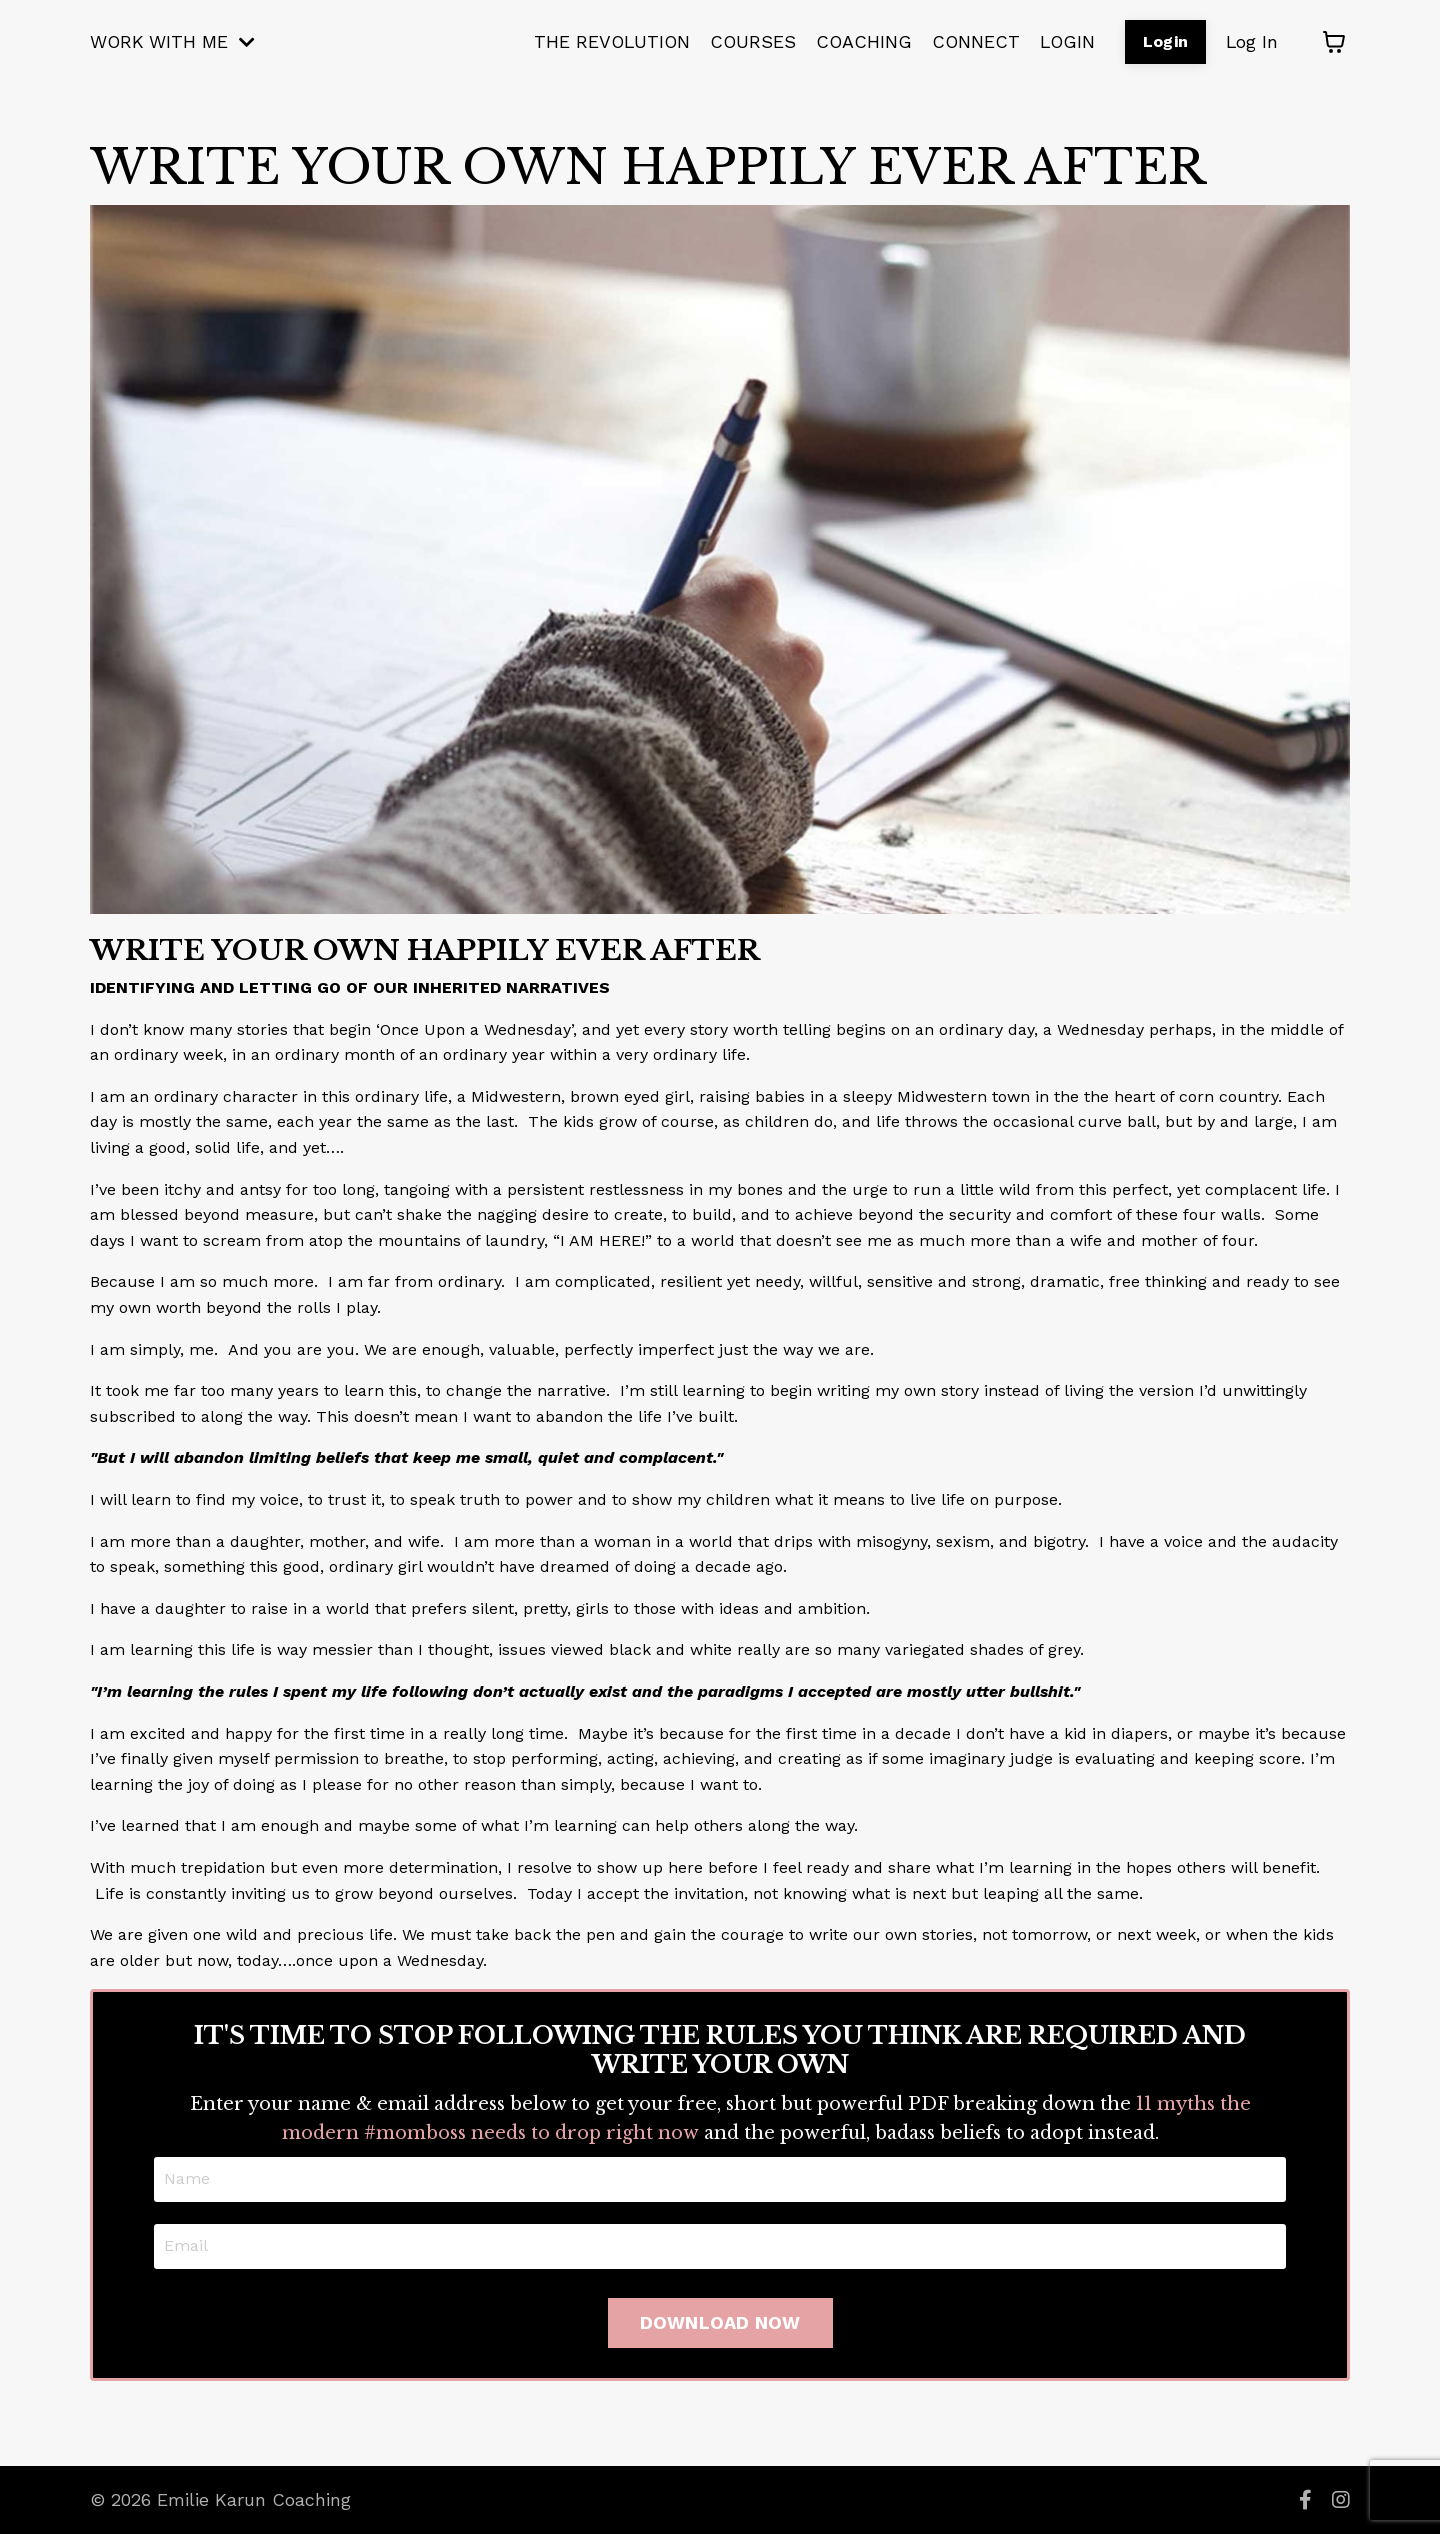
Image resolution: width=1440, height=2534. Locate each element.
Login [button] (1164, 41)
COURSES (746, 41)
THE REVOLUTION (603, 41)
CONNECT (971, 41)
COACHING (858, 41)
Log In (1251, 41)
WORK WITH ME (173, 41)
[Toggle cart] (1334, 42)
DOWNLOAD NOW (720, 2322)
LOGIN (1064, 41)
